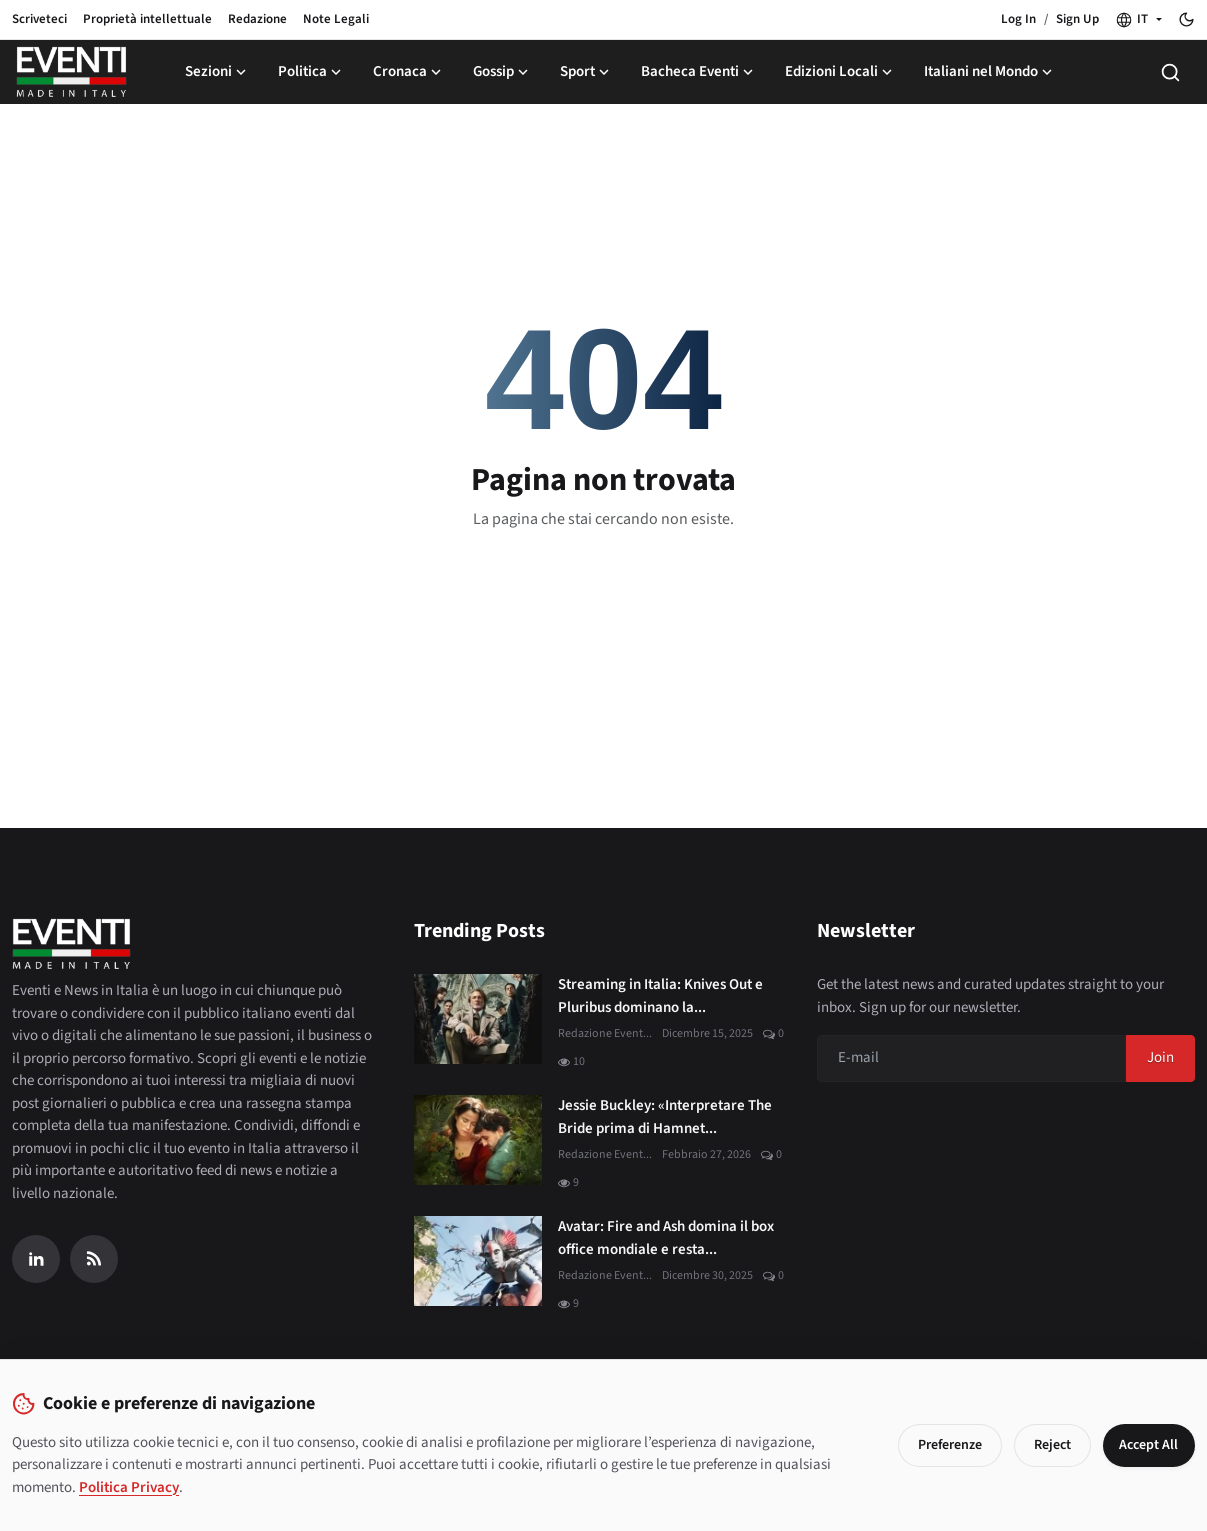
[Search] (1170, 72)
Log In (1018, 19)
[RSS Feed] (94, 1259)
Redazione (257, 19)
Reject (1045, 1445)
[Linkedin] (36, 1259)
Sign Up (1077, 19)
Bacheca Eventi (699, 71)
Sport (586, 71)
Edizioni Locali (840, 71)
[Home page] (71, 72)
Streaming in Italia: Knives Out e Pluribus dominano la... (660, 996)
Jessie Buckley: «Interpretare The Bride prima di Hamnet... (665, 1117)
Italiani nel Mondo (990, 71)
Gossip (502, 71)
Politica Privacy (129, 1487)
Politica (311, 71)
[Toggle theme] (1186, 19)
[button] (1138, 20)
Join (1160, 1057)
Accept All (1145, 1445)
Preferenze (943, 1445)
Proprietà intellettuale (147, 19)
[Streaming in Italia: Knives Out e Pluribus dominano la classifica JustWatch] (478, 1019)
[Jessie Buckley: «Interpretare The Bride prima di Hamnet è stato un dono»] (478, 1140)
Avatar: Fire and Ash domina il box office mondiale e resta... (666, 1238)
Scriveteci (39, 19)
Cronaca (409, 71)
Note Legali (336, 19)
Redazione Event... (605, 1033)
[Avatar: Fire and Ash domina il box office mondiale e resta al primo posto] (478, 1261)
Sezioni (217, 71)
